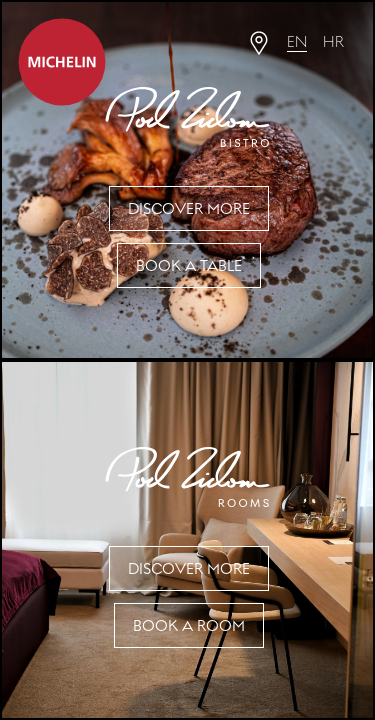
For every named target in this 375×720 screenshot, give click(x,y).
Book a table (189, 265)
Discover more (189, 208)
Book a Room (189, 625)
